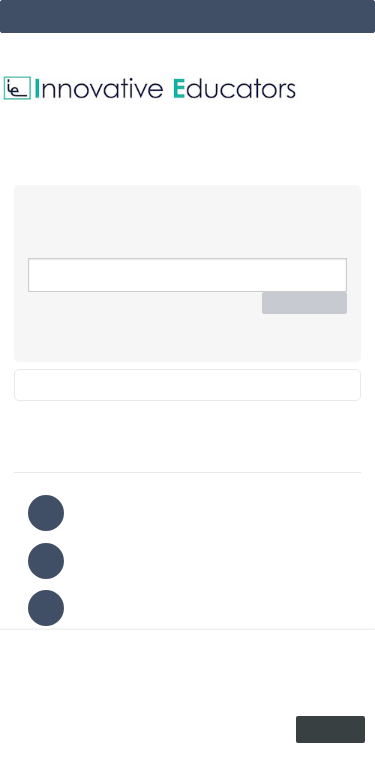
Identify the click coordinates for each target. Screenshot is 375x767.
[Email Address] (187, 275)
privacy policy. (227, 708)
